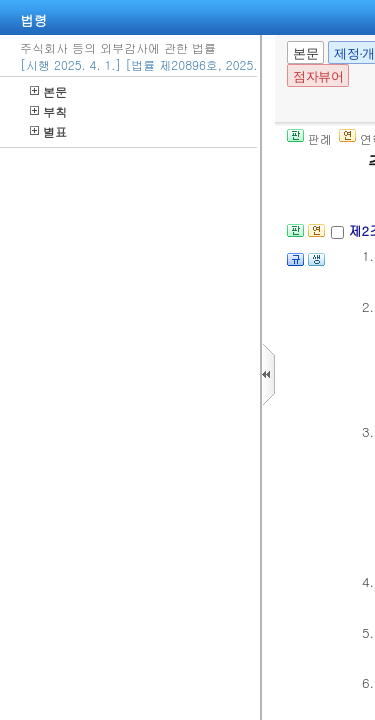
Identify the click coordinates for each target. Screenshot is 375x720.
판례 (309, 138)
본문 (48, 91)
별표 (48, 131)
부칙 (48, 111)
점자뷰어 (318, 76)
